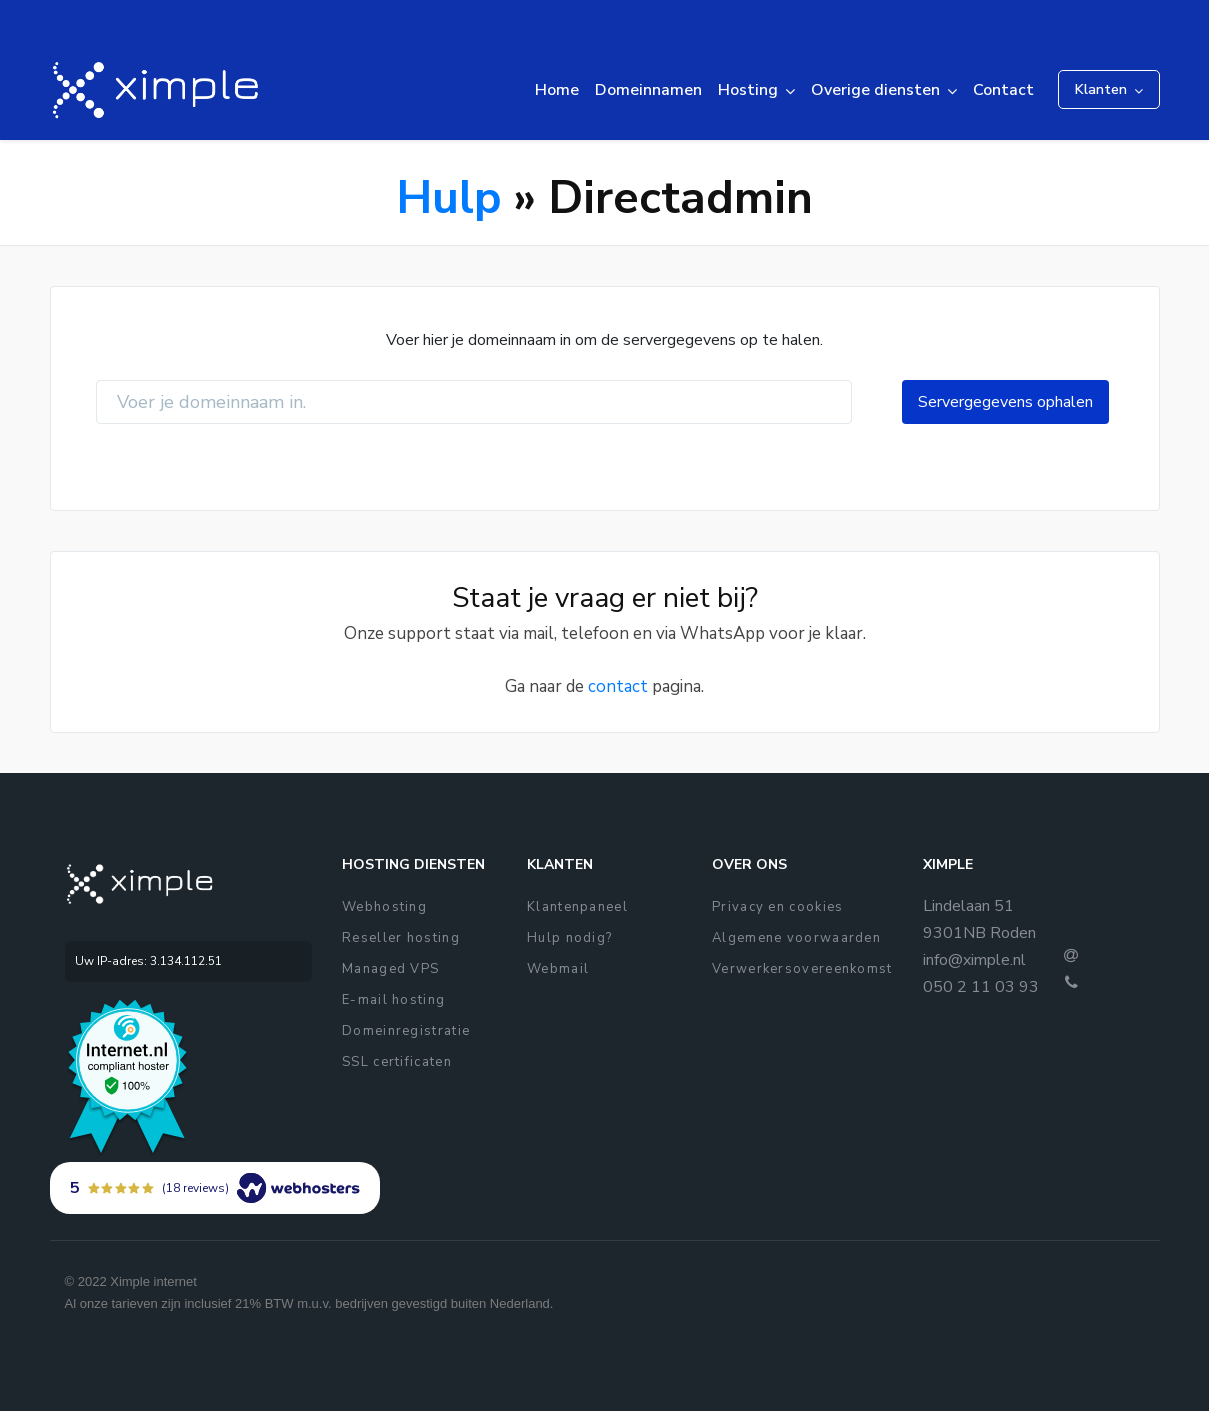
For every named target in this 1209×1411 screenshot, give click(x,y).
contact (618, 686)
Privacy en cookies (777, 907)
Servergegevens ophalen (1005, 402)
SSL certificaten (397, 1062)
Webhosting (384, 907)
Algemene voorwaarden (796, 938)
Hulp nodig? (569, 938)
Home (557, 90)
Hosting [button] (748, 90)
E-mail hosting (393, 1000)
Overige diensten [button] (875, 90)
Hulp (449, 197)
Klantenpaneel (577, 907)
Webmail (558, 969)
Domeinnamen (648, 90)
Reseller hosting (401, 938)
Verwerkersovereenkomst (802, 969)
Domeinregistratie (406, 1031)
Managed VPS (390, 969)
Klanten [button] (1101, 89)
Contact (1003, 90)
